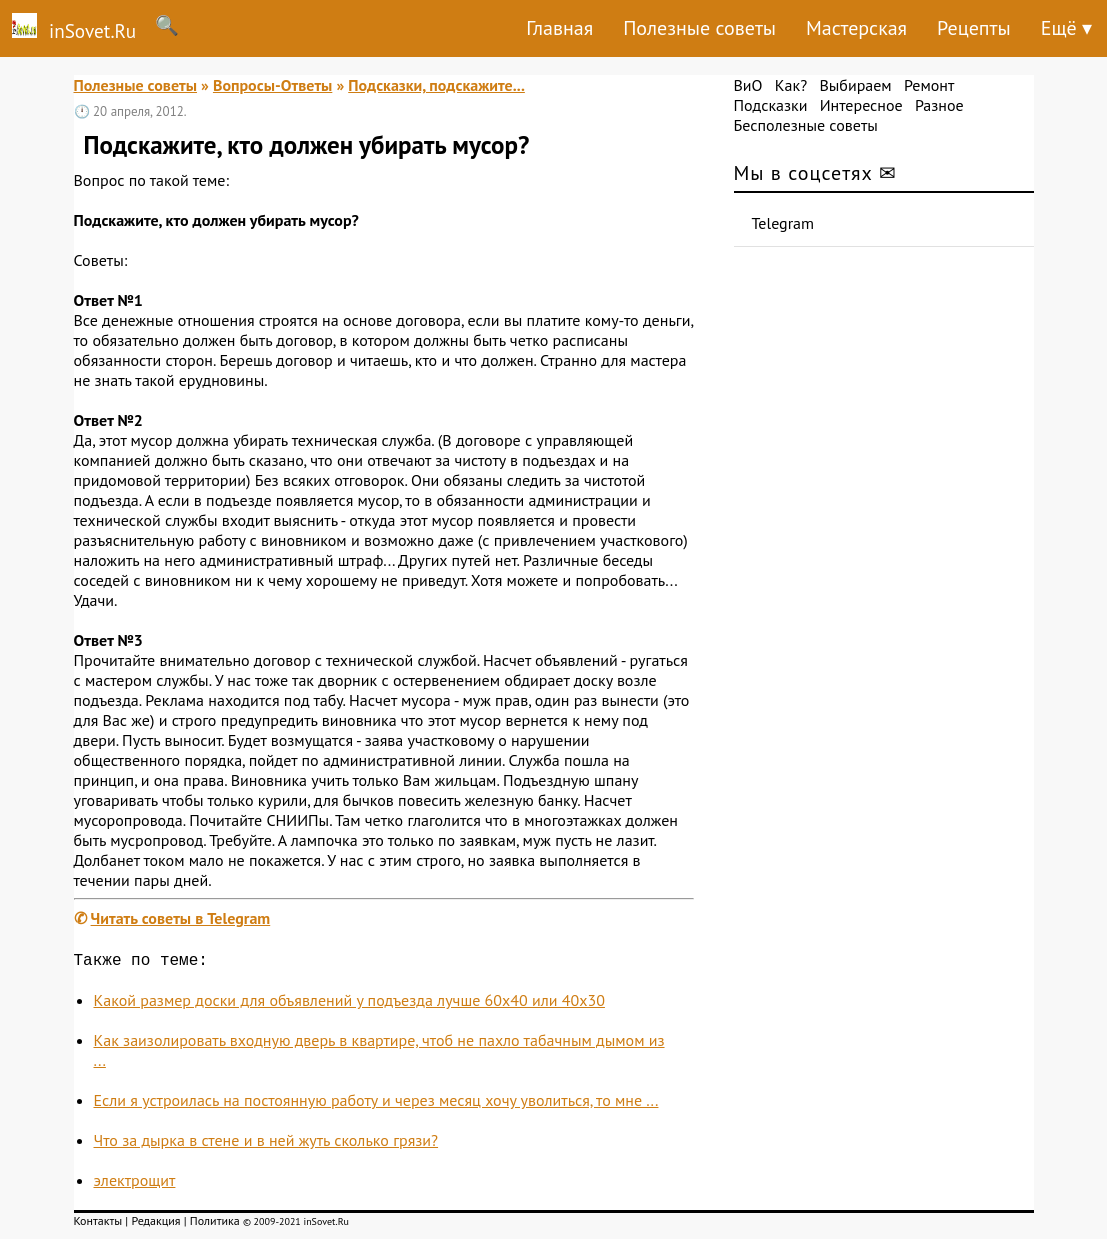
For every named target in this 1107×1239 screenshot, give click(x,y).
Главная (559, 28)
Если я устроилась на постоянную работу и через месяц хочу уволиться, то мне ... (376, 1104)
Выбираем (855, 85)
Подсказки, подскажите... (436, 85)
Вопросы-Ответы (272, 85)
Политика (215, 1224)
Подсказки (771, 105)
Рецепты (974, 28)
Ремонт (929, 85)
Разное (939, 105)
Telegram (783, 223)
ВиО (748, 85)
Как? (791, 85)
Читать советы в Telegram (181, 918)
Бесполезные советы (806, 125)
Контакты (98, 1224)
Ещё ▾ (1066, 28)
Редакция (155, 1224)
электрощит (135, 1184)
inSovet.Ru (68, 28)
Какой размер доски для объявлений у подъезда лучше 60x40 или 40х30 (349, 1004)
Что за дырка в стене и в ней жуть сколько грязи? (266, 1144)
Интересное (861, 105)
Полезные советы (699, 28)
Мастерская (856, 28)
